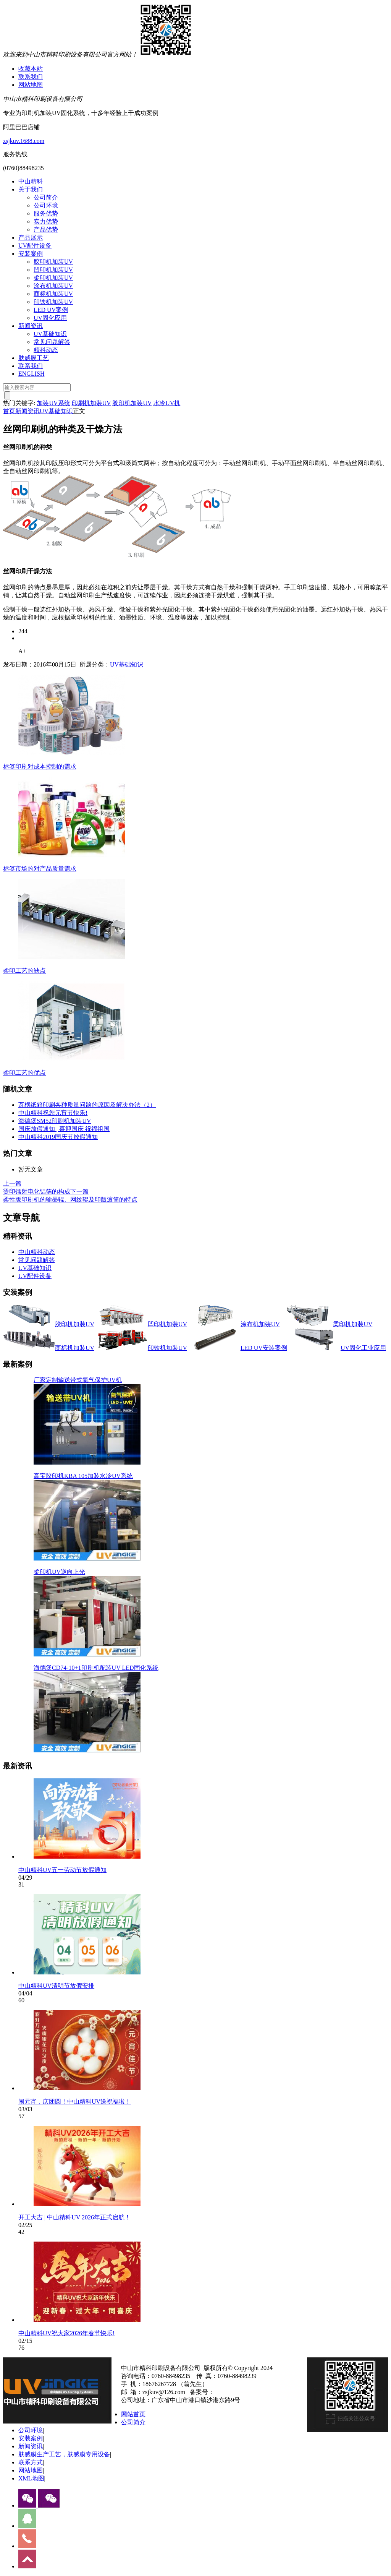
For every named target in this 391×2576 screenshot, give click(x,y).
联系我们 (30, 76)
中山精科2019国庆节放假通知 (58, 1137)
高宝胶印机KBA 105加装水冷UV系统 (83, 1476)
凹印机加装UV (53, 269)
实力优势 (46, 221)
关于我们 (30, 189)
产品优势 (46, 229)
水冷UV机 (166, 403)
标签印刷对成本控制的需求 (39, 766)
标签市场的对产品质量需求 (39, 868)
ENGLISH (31, 373)
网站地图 (30, 84)
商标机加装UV (53, 293)
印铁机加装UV (53, 301)
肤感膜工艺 (33, 358)
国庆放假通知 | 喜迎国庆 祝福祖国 (64, 1129)
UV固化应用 (50, 318)
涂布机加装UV (53, 285)
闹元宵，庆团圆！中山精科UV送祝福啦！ (74, 2101)
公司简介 (46, 197)
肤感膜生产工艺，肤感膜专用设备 (64, 2454)
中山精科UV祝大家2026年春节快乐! (66, 2333)
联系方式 (30, 2462)
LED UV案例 (51, 310)
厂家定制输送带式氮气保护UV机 (78, 1380)
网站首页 (133, 2414)
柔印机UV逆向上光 (59, 1572)
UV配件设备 (35, 245)
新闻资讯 (30, 326)
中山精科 (30, 181)
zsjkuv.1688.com (23, 141)
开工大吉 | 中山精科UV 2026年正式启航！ (74, 2217)
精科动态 (46, 350)
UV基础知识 (50, 334)
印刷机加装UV (91, 403)
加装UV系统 (53, 403)
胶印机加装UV (53, 261)
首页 (9, 411)
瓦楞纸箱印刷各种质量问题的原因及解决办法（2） (87, 1104)
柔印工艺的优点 (24, 1072)
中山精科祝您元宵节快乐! (52, 1113)
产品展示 (30, 237)
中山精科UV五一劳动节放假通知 (62, 1870)
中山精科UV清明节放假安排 (56, 1985)
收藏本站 (30, 68)
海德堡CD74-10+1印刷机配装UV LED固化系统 (96, 1667)
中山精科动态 (36, 1252)
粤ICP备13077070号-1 (242, 2392)
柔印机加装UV (53, 277)
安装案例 (30, 253)
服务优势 (46, 213)
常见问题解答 (52, 342)
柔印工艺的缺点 (24, 970)
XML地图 (31, 2478)
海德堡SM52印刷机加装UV (54, 1121)
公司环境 (46, 205)
